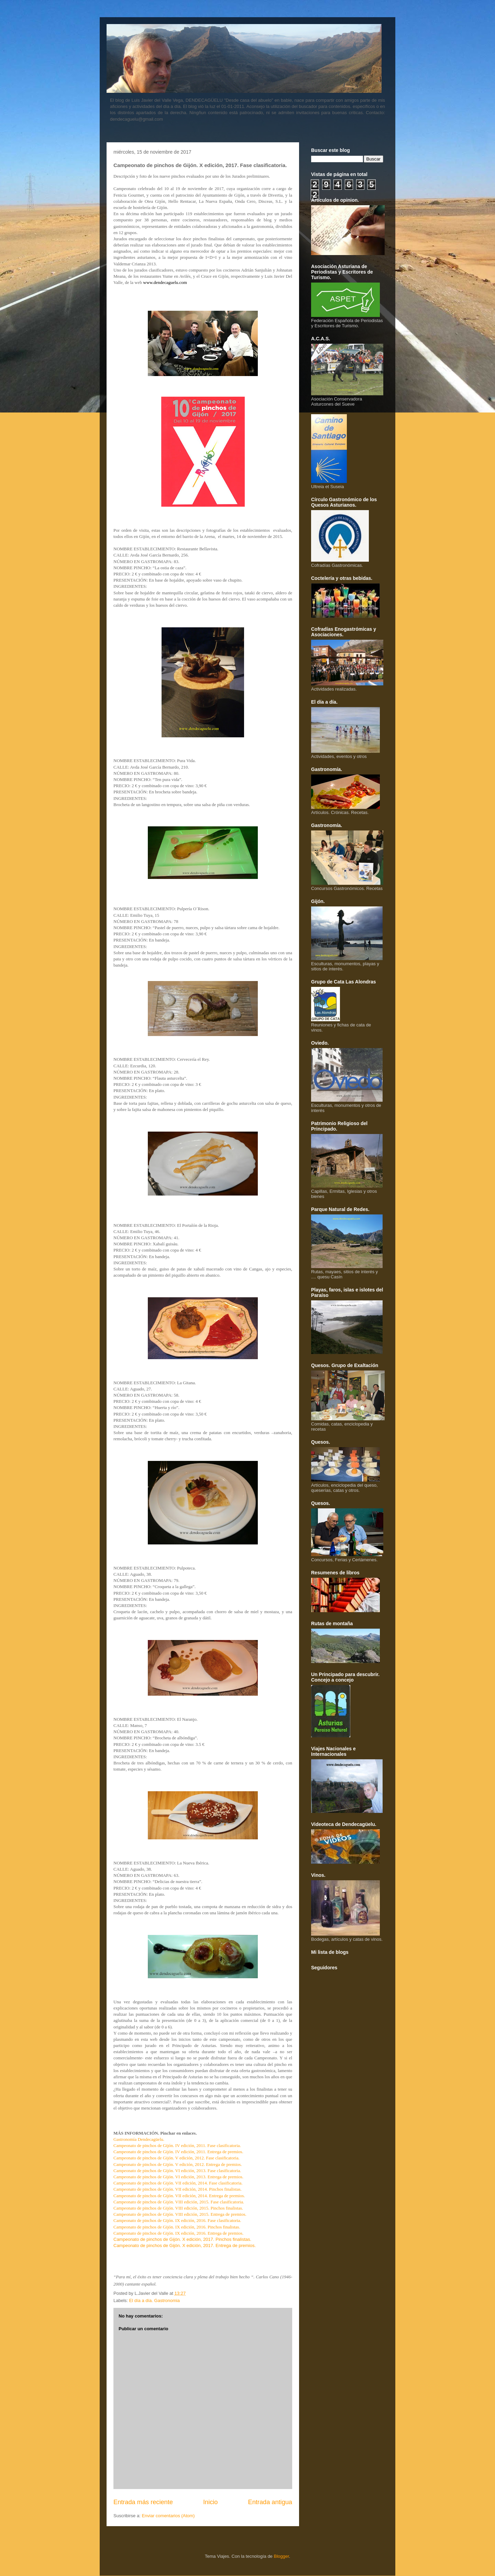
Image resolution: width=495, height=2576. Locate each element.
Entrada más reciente (143, 2502)
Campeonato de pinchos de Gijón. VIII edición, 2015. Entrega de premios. (179, 2214)
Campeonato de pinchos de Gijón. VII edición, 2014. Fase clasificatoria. (178, 2183)
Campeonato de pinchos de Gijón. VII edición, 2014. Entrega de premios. (179, 2195)
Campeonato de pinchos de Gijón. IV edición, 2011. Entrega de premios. (178, 2151)
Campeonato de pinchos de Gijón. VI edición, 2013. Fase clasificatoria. (177, 2170)
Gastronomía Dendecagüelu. (138, 2139)
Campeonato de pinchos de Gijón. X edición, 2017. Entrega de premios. (185, 2245)
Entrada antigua (270, 2502)
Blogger (281, 2556)
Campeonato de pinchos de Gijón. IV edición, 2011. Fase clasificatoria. (177, 2145)
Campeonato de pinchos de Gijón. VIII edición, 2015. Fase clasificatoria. (178, 2201)
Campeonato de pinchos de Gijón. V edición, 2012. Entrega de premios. (177, 2164)
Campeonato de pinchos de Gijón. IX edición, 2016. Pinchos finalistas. (176, 2227)
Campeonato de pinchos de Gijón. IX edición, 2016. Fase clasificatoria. (177, 2220)
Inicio (210, 2502)
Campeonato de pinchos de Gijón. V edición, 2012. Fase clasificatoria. (176, 2157)
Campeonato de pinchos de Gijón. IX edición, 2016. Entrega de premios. (178, 2233)
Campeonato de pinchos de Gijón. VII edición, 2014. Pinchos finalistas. (177, 2189)
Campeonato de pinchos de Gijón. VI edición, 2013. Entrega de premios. (178, 2176)
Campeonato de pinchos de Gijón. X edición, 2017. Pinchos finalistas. (182, 2239)
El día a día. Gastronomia (154, 2300)
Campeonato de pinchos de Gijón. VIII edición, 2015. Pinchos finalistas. (178, 2208)
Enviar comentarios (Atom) (168, 2515)
